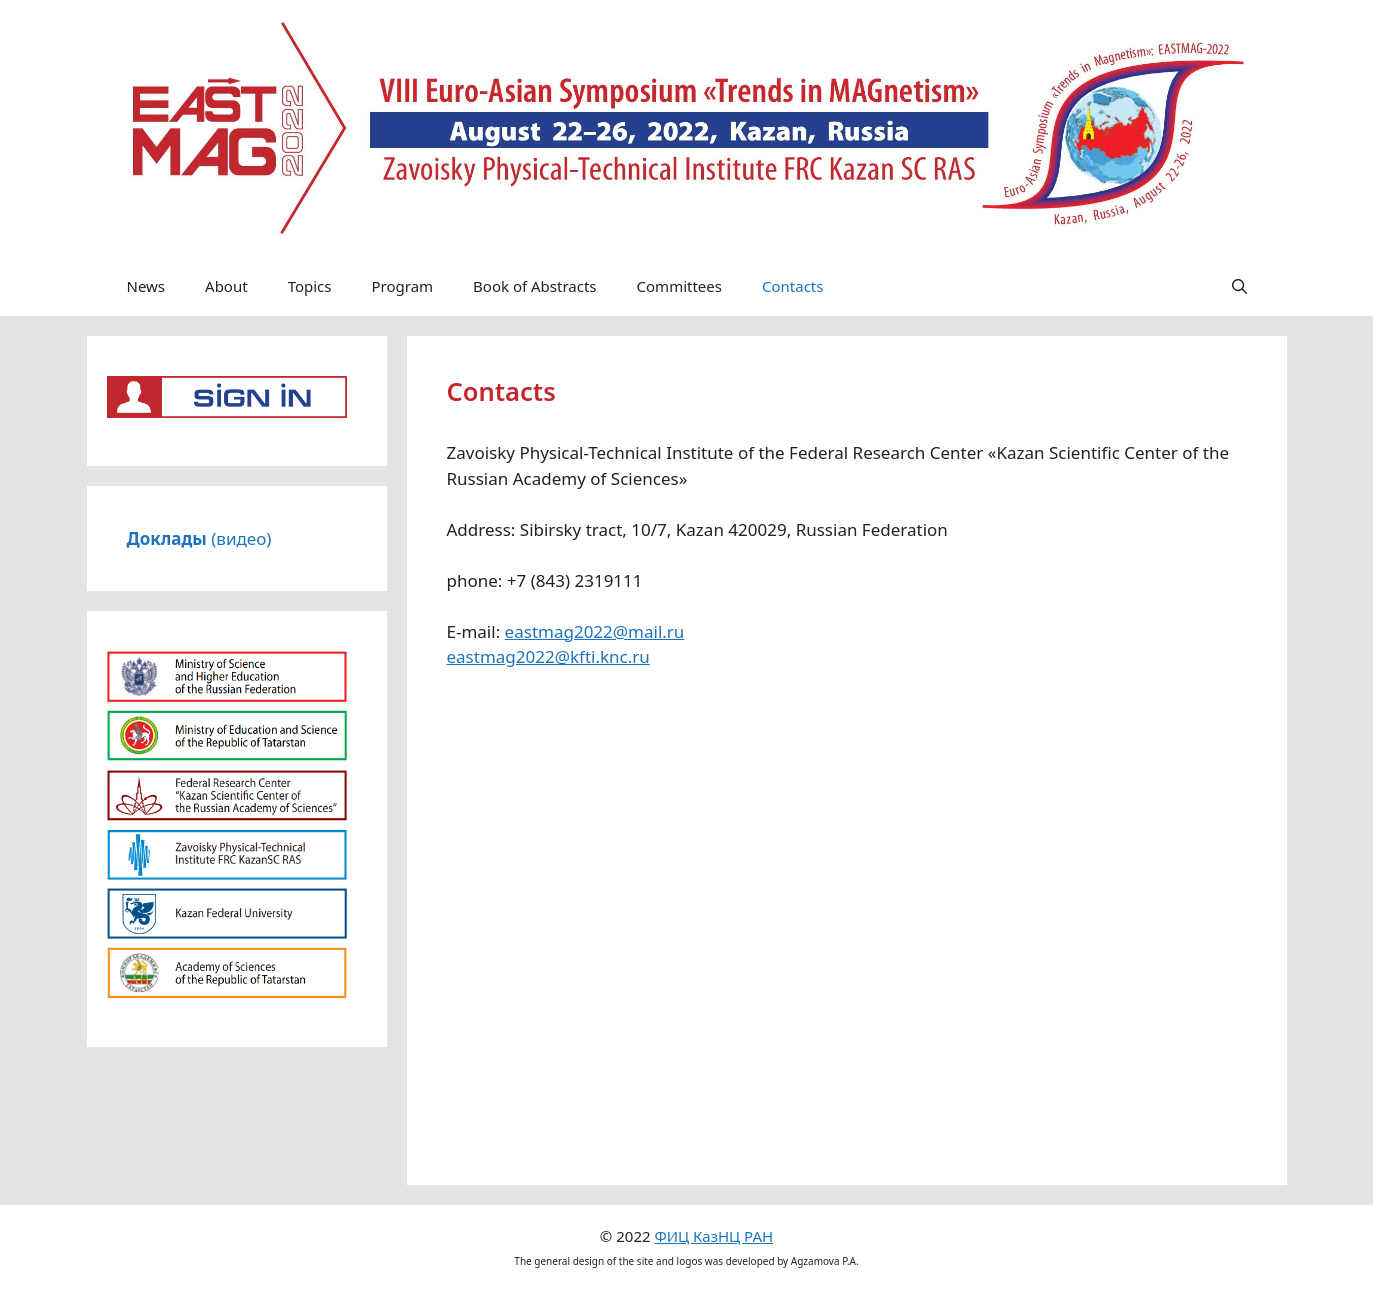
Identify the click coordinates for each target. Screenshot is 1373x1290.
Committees (679, 286)
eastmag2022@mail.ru (595, 631)
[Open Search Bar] (1239, 286)
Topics (310, 286)
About (226, 286)
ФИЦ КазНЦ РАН (713, 1236)
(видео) (199, 538)
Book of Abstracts (534, 286)
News (146, 286)
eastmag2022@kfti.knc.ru (548, 656)
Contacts (792, 286)
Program (402, 286)
